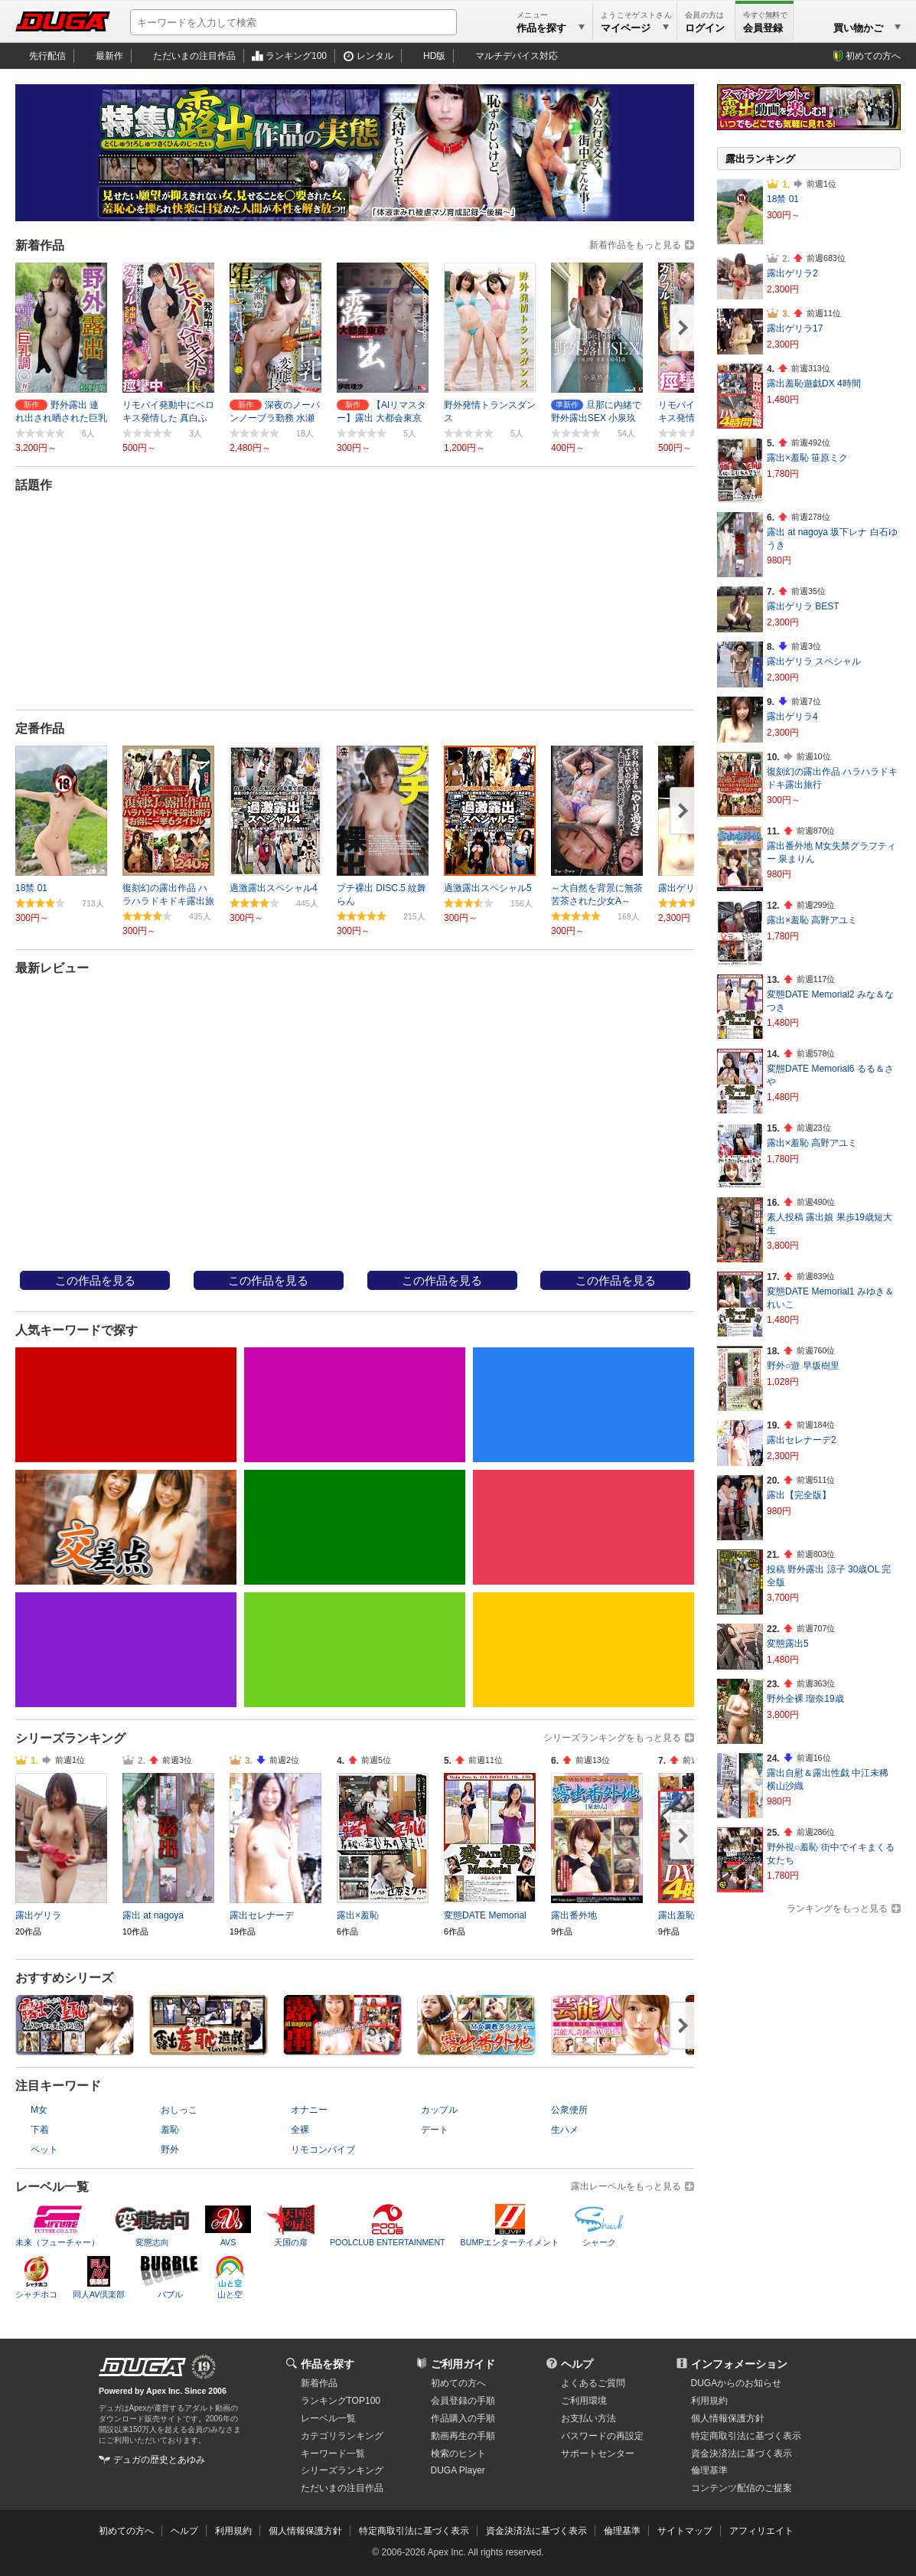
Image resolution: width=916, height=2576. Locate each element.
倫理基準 (709, 2470)
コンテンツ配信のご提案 (741, 2488)
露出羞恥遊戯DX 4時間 (814, 383)
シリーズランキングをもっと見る (612, 1737)
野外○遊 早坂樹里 (803, 1365)
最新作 (109, 56)
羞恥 (170, 2129)
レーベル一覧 (328, 2418)
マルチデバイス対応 (516, 56)
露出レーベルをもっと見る (626, 2186)
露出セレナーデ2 (801, 1440)
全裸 (300, 2129)
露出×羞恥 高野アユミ (812, 920)
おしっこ (179, 2109)
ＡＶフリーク (440, 1215)
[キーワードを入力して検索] (293, 22)
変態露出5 (788, 1643)
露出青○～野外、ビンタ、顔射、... (442, 996)
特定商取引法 (746, 2436)
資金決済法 (741, 2453)
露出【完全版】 (799, 1495)
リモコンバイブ (323, 2149)
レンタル (375, 56)
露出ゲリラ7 (511, 532)
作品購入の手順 (463, 2418)
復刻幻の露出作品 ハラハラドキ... (94, 996)
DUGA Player (458, 2470)
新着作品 (319, 2383)
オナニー (309, 2109)
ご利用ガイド (463, 2364)
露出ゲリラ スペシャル (814, 661)
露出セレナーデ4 (173, 532)
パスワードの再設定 (602, 2436)
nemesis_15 (264, 1215)
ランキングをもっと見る (837, 1908)
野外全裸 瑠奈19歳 (805, 1698)
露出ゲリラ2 (792, 273)
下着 (40, 2129)
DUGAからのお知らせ (736, 2383)
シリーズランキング (342, 2470)
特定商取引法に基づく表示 (414, 2530)
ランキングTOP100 (340, 2400)
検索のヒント (458, 2453)
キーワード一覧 (333, 2453)
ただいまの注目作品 (194, 56)
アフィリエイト (761, 2530)
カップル (439, 2109)
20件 (541, 639)
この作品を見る (95, 1281)
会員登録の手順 (463, 2400)
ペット (44, 2149)
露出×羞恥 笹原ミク (807, 457)
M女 (39, 2109)
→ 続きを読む (167, 617)
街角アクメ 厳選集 (268, 996)
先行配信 (47, 56)
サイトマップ (684, 2530)
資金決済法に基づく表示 (536, 2530)
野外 (170, 2149)
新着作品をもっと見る (635, 245)
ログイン (705, 28)
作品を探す (327, 2364)
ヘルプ (577, 2364)
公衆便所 (569, 2109)
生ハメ (565, 2129)
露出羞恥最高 (93, 1215)
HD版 (434, 56)
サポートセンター (597, 2453)
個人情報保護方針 (727, 2418)
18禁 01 (783, 199)
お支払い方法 (588, 2418)
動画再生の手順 (463, 2436)
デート (434, 2129)
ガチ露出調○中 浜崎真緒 (616, 996)
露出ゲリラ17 (795, 328)
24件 (194, 639)
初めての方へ (873, 56)
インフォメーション (739, 2364)
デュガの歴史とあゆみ (159, 2459)
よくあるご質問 (593, 2383)
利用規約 (709, 2400)
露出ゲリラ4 (792, 716)
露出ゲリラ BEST (803, 606)
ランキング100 (296, 56)
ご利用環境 (584, 2400)
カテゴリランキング (342, 2436)
